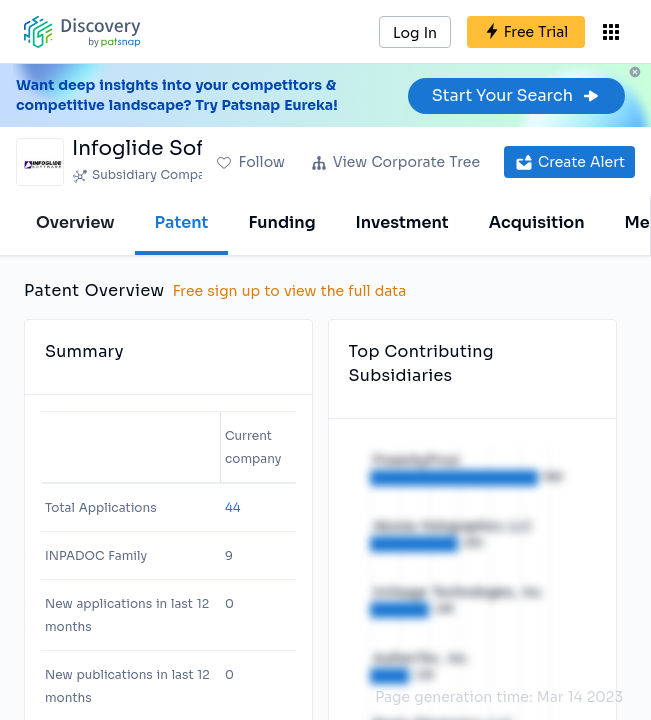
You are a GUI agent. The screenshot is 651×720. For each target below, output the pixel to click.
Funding (281, 222)
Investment (402, 222)
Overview (75, 222)
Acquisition (537, 222)
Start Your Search (516, 95)
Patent (182, 222)
